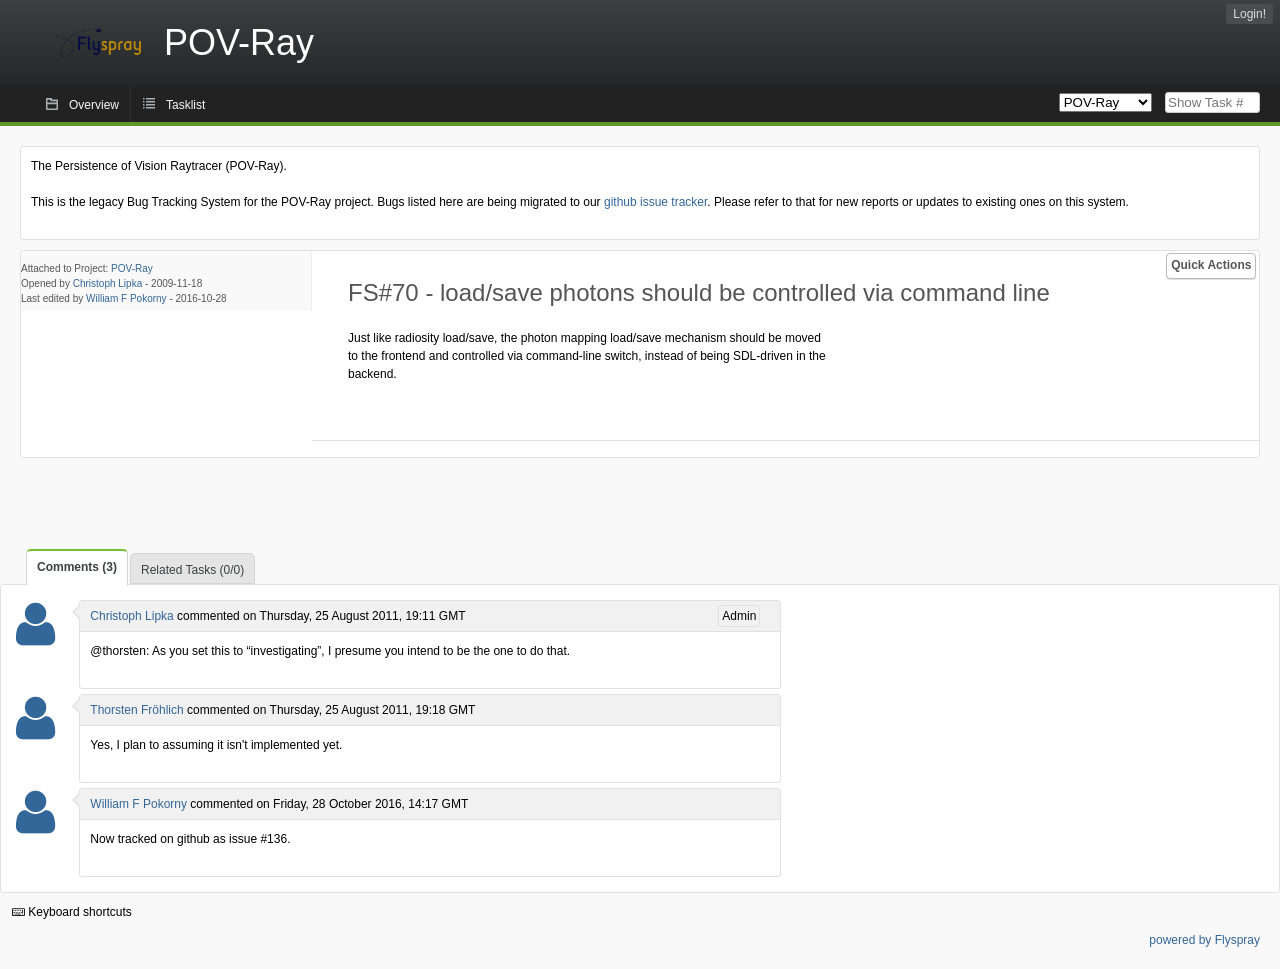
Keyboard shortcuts (72, 912)
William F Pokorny (126, 298)
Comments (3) (77, 567)
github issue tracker (655, 202)
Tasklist (185, 105)
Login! (1249, 14)
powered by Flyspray (1204, 940)
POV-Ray (132, 268)
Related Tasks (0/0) (192, 570)
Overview (94, 105)
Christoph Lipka (107, 283)
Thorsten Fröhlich (136, 710)
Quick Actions (1211, 265)
